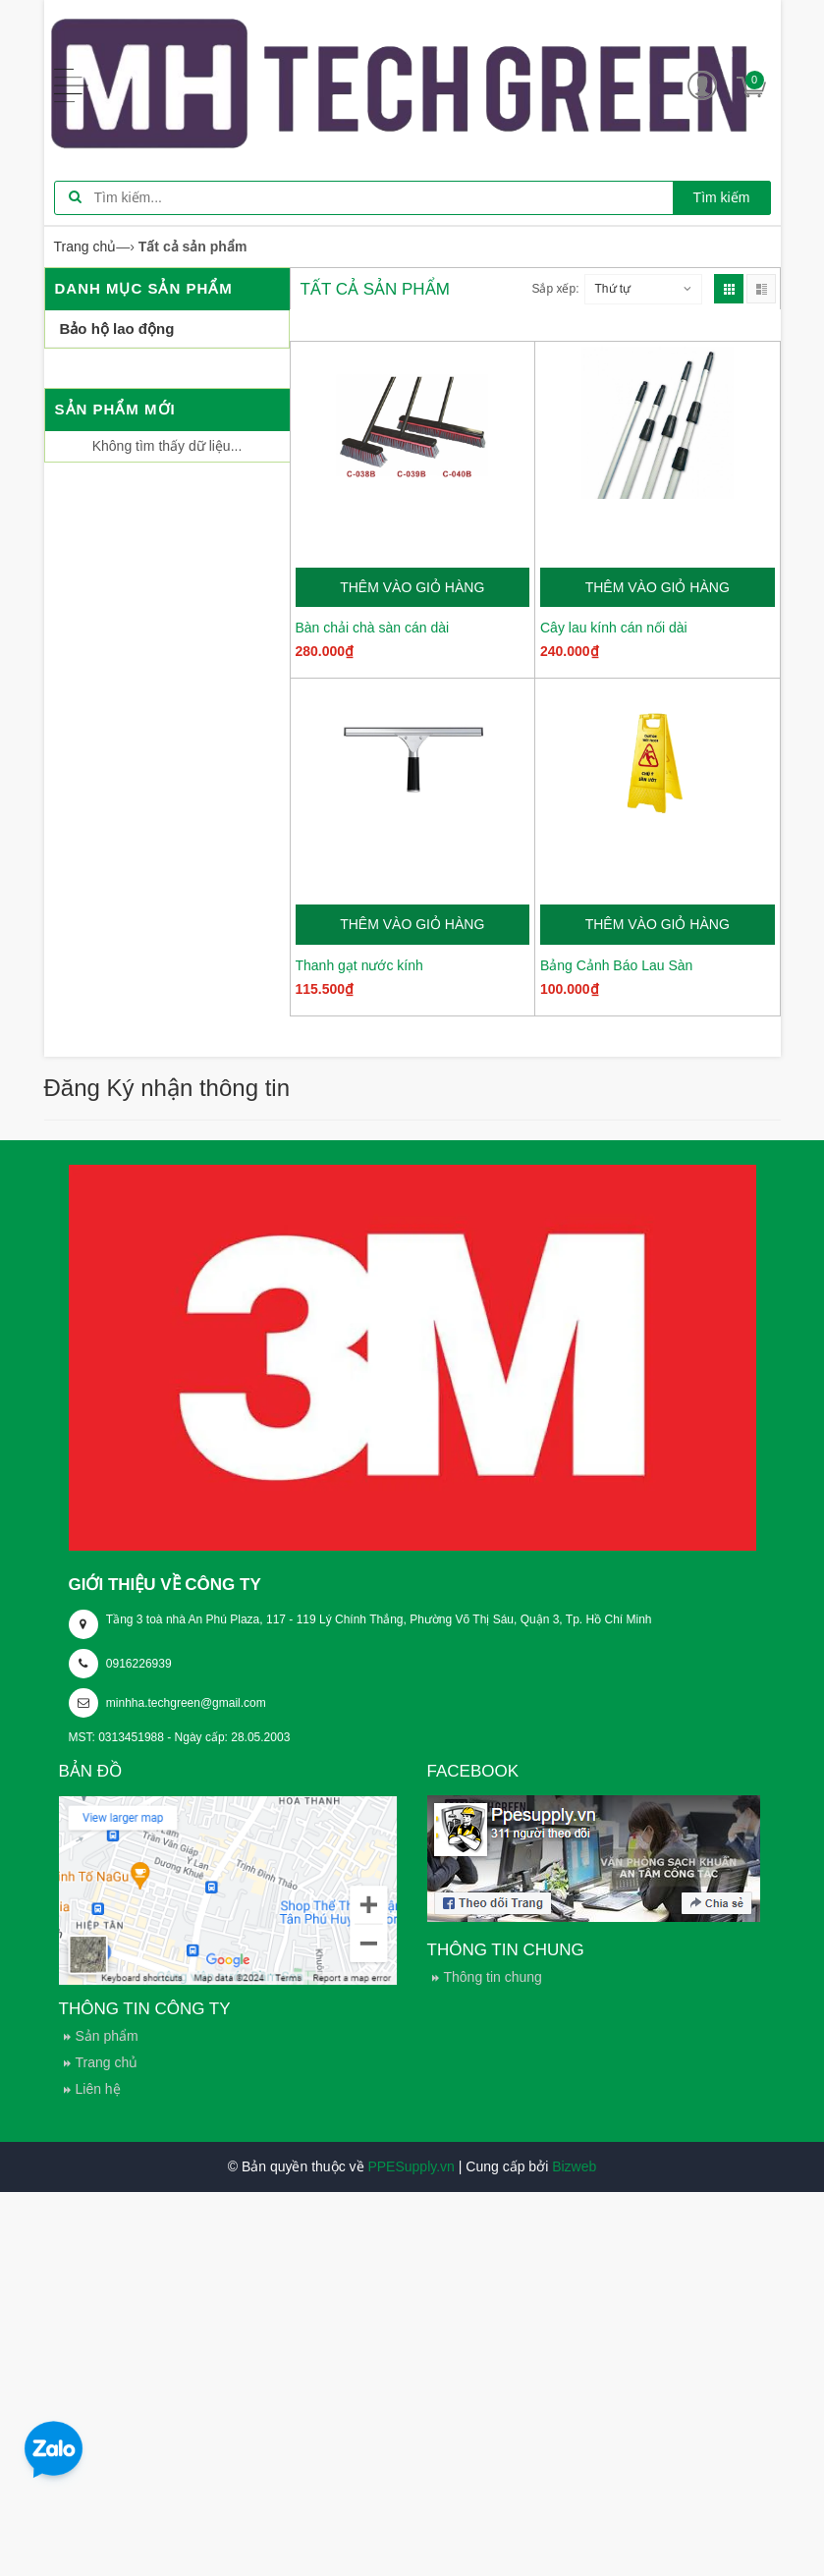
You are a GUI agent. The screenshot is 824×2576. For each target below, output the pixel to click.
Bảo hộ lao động (117, 328)
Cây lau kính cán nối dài (613, 627)
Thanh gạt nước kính (359, 965)
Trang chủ (107, 2062)
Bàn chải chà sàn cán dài (373, 627)
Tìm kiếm (721, 197)
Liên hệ (98, 2089)
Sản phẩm (107, 2036)
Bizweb (574, 2166)
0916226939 (139, 1664)
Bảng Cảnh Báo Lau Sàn (616, 965)
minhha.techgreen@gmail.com (186, 1703)
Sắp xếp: (554, 289)
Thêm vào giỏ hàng (412, 587)
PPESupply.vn (410, 2166)
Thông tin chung (493, 1977)
